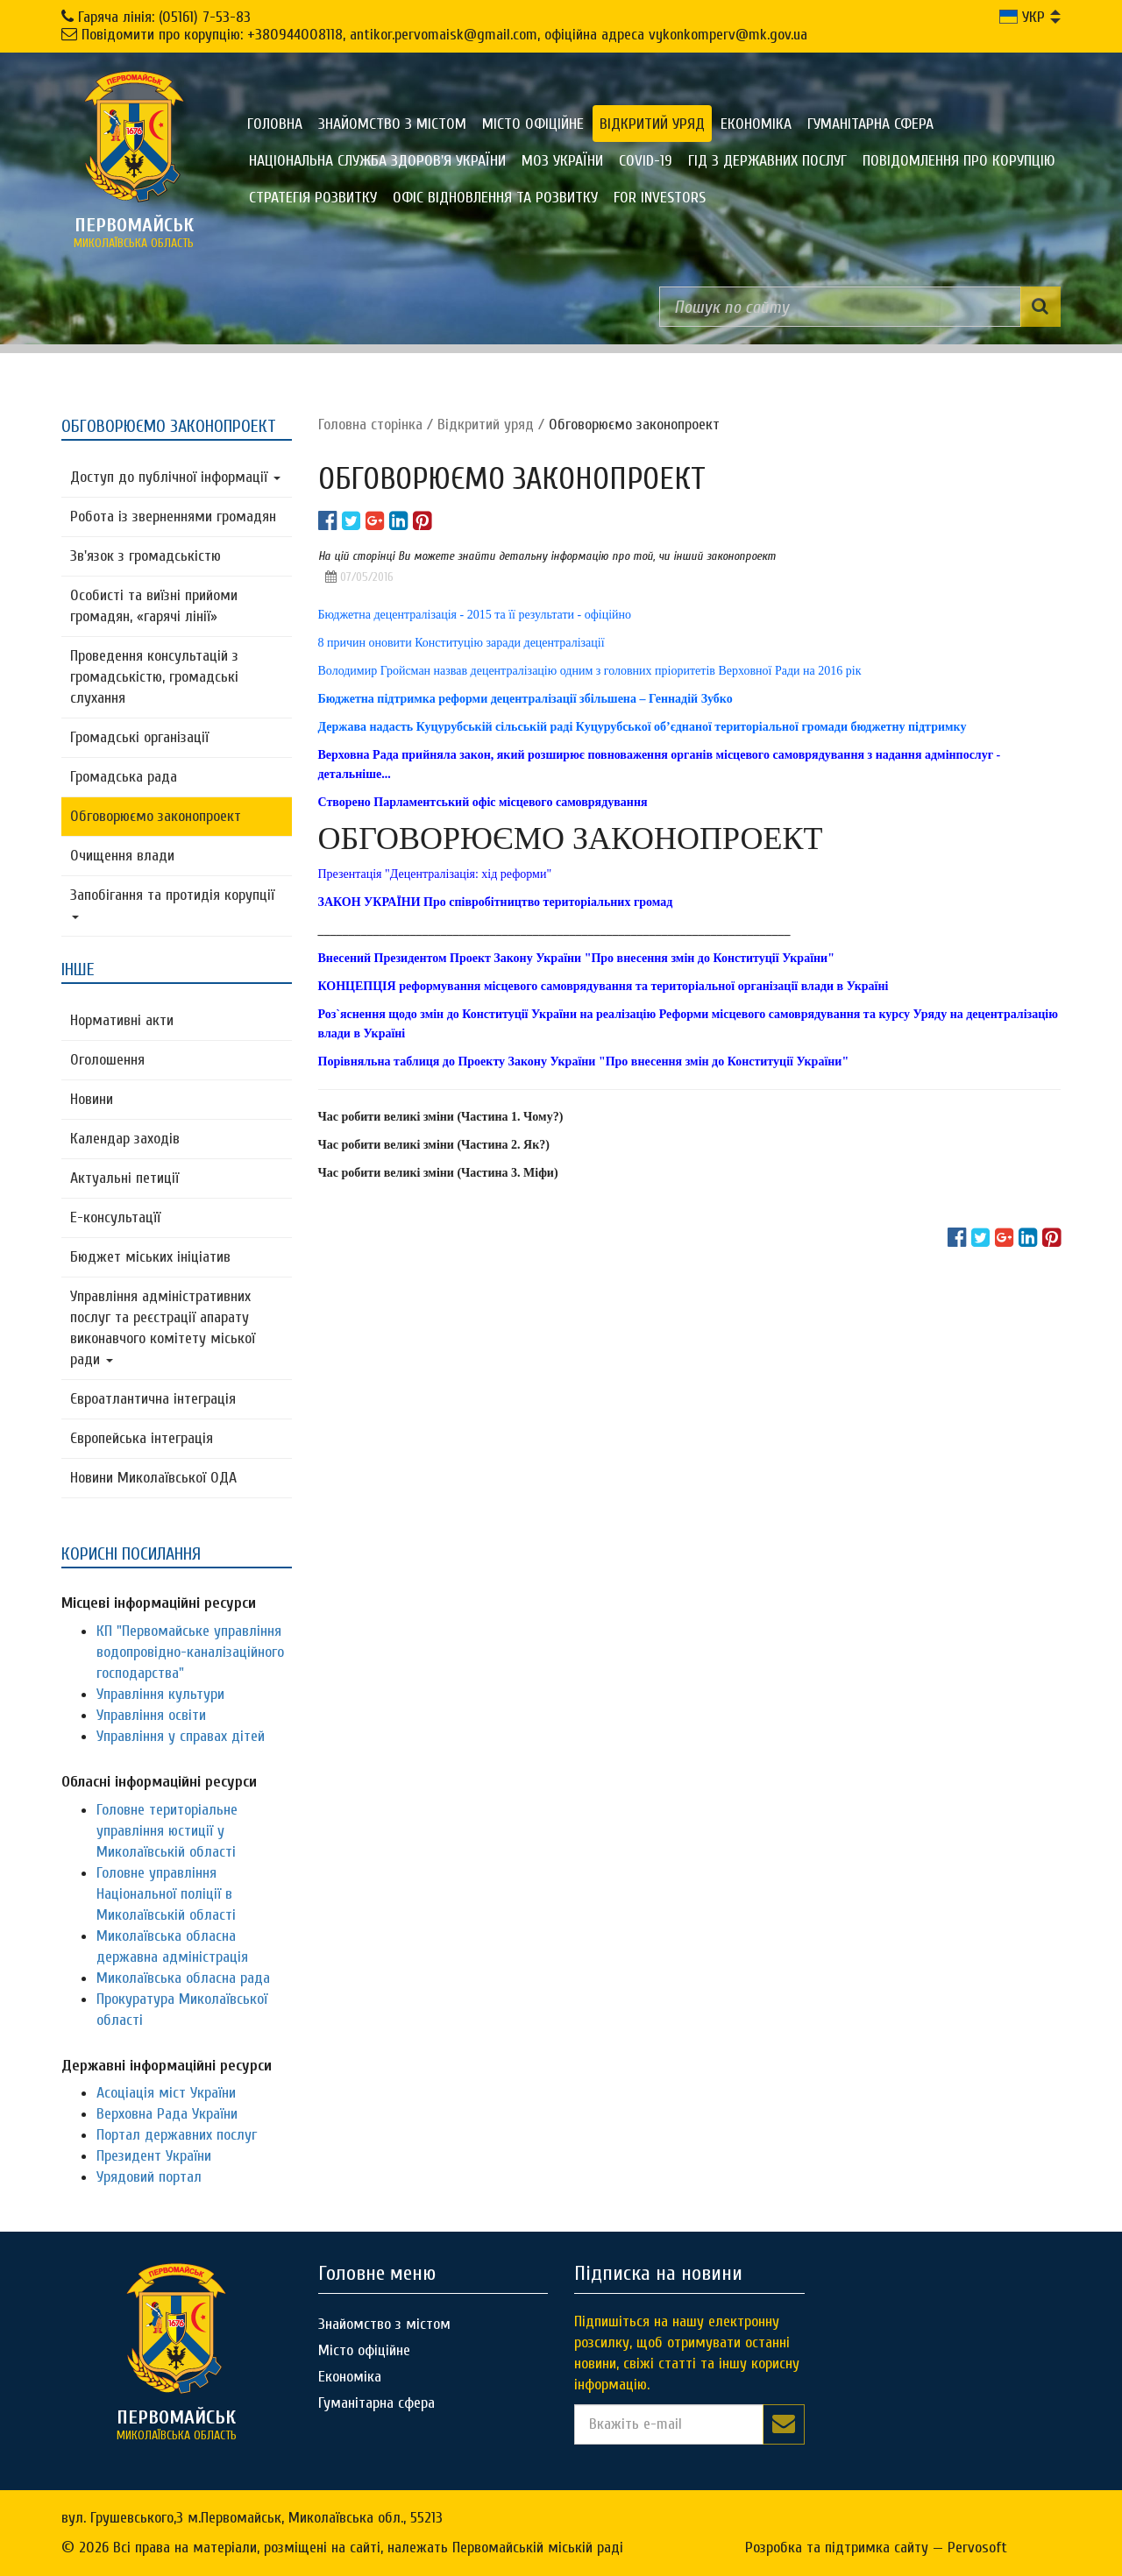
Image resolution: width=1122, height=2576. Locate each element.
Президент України (153, 2156)
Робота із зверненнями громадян (173, 516)
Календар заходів (125, 1138)
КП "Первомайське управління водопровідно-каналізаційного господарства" (190, 1652)
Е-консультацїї (115, 1217)
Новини (91, 1099)
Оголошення (107, 1060)
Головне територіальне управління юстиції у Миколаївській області (167, 1831)
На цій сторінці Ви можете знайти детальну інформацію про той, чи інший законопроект (547, 555)
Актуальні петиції (124, 1178)
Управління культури (160, 1694)
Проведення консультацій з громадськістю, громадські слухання (154, 677)
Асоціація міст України (166, 2093)
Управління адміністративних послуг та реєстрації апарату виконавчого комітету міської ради (162, 1328)
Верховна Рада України (167, 2114)
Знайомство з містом (392, 124)
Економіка (756, 124)
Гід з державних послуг (767, 161)
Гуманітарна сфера (870, 124)
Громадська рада (123, 777)
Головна (274, 124)
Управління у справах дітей (180, 1736)
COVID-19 (645, 161)
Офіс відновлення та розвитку (495, 197)
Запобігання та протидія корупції (172, 902)
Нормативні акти (122, 1020)
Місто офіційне (533, 124)
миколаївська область (134, 232)
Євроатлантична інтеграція (153, 1399)
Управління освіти (151, 1715)
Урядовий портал (149, 2177)
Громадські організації (139, 737)
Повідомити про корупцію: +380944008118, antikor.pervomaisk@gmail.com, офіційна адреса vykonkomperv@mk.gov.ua (444, 34)
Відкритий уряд (652, 124)
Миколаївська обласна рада (183, 1978)
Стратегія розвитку (313, 197)
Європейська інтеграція (141, 1438)
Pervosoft (977, 2547)
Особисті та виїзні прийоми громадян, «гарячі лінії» (154, 606)
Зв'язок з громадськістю (145, 556)
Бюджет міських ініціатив (150, 1257)
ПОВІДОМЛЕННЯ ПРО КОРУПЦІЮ (959, 161)
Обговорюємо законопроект (155, 816)
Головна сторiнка (370, 424)
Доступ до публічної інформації (175, 477)
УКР (1022, 17)
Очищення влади (122, 855)
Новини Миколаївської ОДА (153, 1477)
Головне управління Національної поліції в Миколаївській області (166, 1894)
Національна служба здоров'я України (377, 161)
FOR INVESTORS (660, 197)
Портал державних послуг (176, 2135)
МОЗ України (562, 161)
